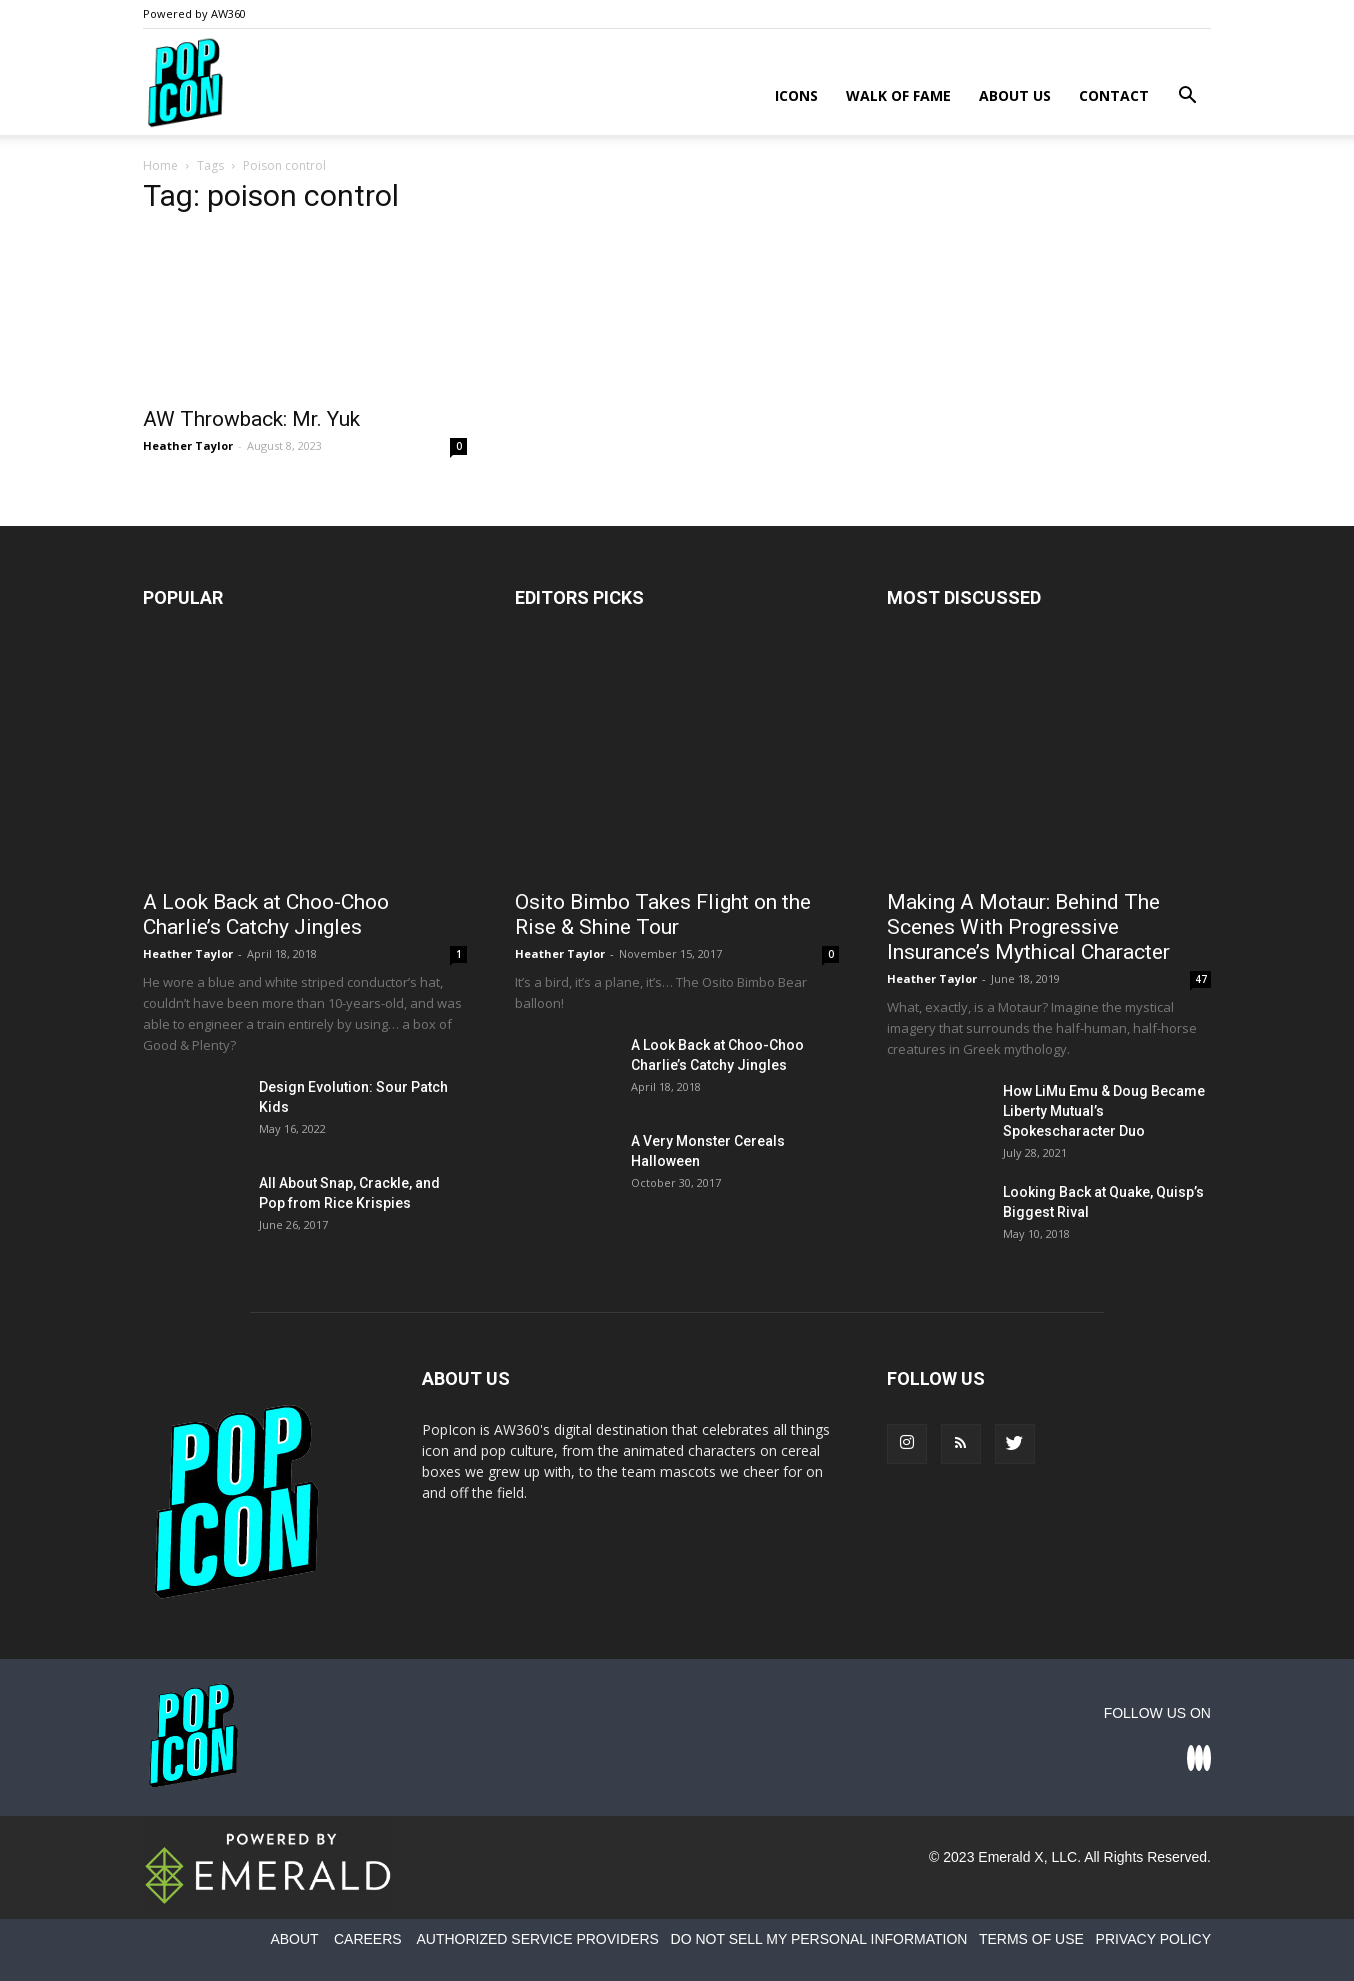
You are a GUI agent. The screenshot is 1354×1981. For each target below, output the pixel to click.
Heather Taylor (188, 445)
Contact (1114, 95)
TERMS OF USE (1031, 1939)
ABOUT (294, 1939)
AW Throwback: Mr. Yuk (251, 419)
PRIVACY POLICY (1153, 1939)
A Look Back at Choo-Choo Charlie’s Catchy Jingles (266, 914)
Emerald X (1010, 1857)
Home (160, 165)
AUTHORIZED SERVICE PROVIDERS (537, 1939)
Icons (796, 95)
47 (1201, 979)
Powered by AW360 (194, 13)
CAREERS (368, 1939)
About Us (1015, 95)
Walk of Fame (898, 95)
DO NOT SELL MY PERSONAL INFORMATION (819, 1939)
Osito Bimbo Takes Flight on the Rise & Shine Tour (663, 914)
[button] (1187, 97)
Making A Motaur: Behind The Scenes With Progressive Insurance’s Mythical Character (1028, 927)
